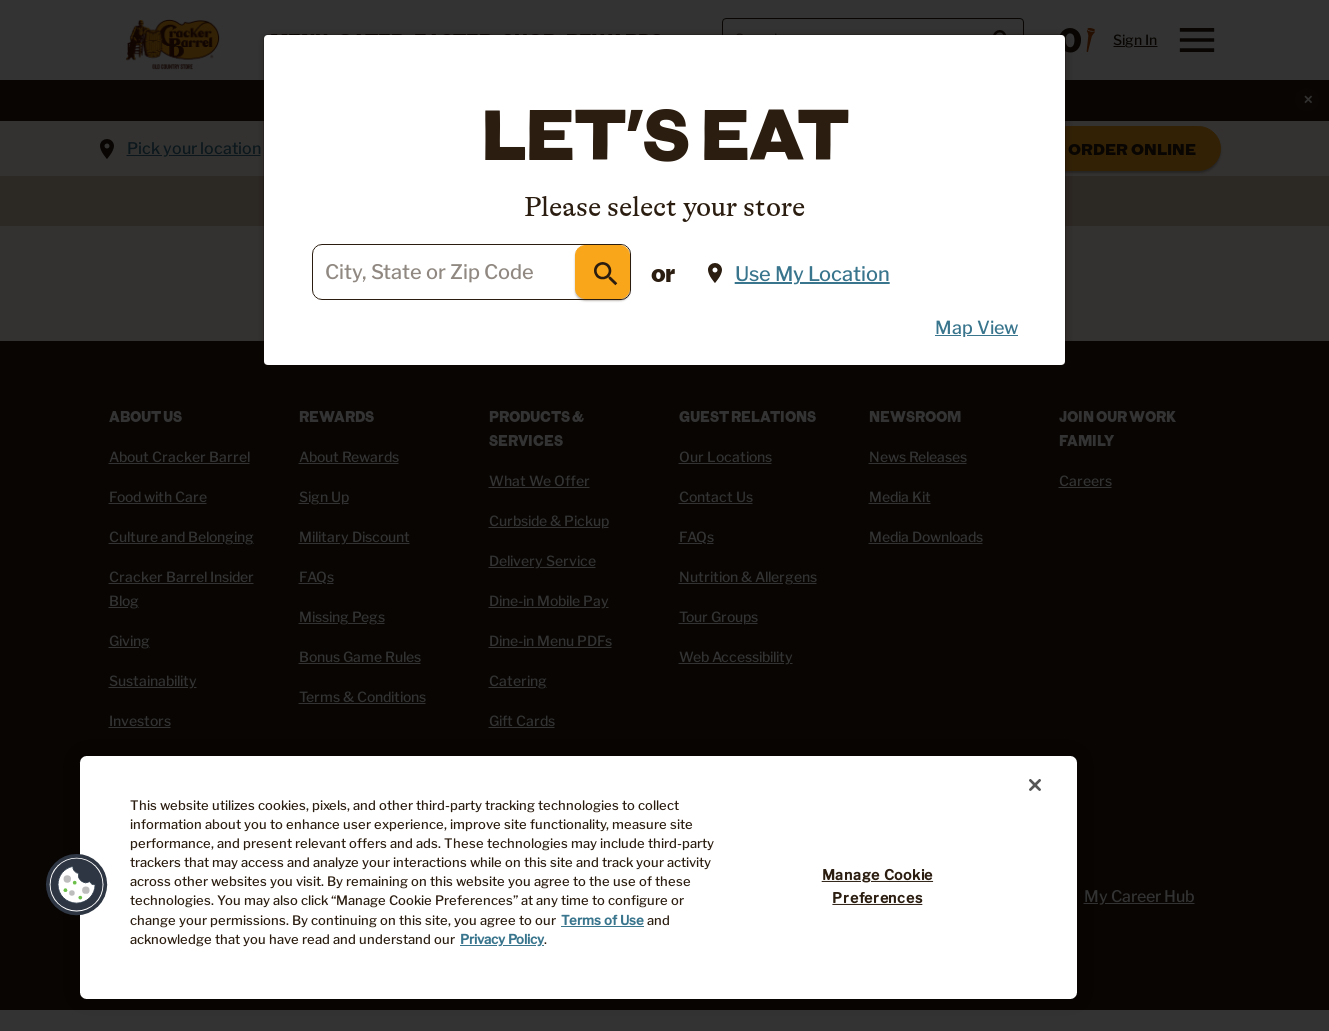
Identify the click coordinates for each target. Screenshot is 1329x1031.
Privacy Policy (502, 939)
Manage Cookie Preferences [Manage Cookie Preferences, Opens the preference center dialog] (877, 886)
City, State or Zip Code (429, 272)
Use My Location (812, 274)
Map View (976, 327)
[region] (578, 878)
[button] (77, 885)
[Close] (1035, 785)
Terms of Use (602, 920)
